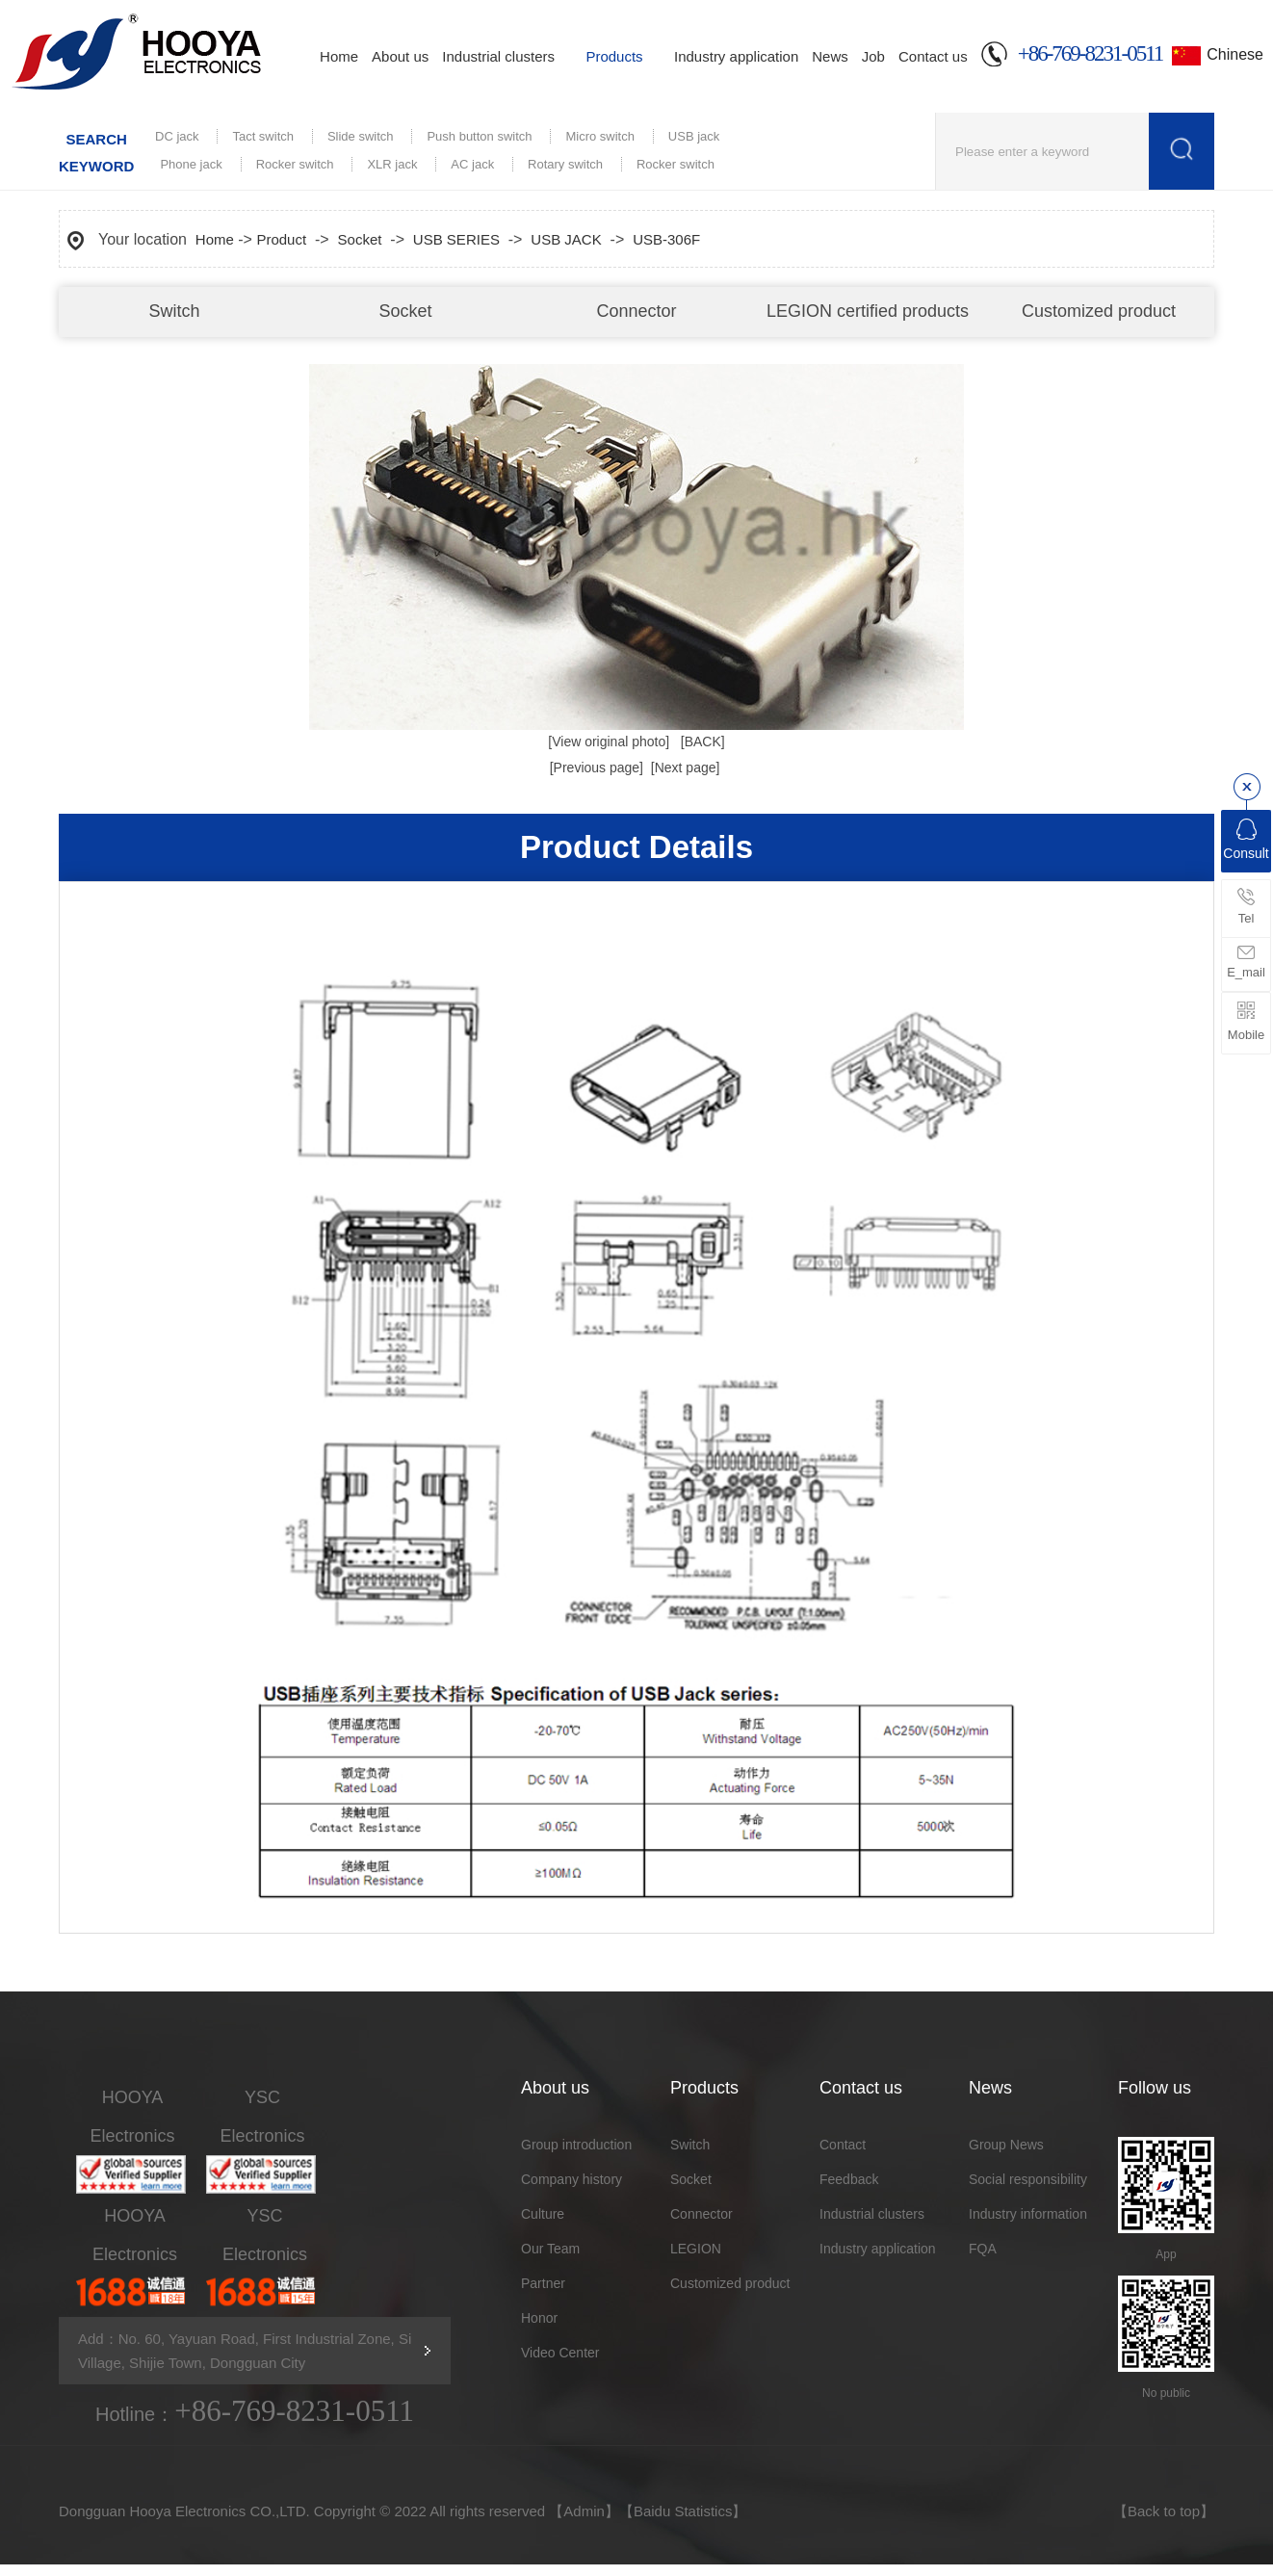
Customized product (1099, 311)
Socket (404, 311)
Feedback (848, 2179)
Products (613, 56)
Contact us (933, 56)
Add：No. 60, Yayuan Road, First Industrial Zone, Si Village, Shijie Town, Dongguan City (244, 2350)
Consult (1245, 840)
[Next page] (685, 767)
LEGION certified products (867, 311)
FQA (983, 2248)
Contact (842, 2144)
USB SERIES (456, 239)
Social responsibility (1028, 2179)
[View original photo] (608, 741)
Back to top (1164, 2511)
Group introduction (576, 2144)
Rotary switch (565, 164)
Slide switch (360, 136)
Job (873, 56)
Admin (584, 2511)
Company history (571, 2179)
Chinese (1235, 54)
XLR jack (392, 164)
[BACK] (703, 741)
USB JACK (566, 239)
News (830, 56)
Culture (542, 2214)
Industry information (1028, 2214)
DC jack (177, 136)
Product (281, 239)
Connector (636, 311)
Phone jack (190, 164)
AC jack (472, 164)
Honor (539, 2318)
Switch (173, 311)
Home (339, 56)
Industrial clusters (498, 56)
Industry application (736, 56)
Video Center (560, 2352)
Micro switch (600, 136)
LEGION (695, 2248)
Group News (1006, 2144)
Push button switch (479, 136)
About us (400, 56)
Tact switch (263, 136)
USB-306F (666, 239)
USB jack (693, 136)
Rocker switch (295, 164)
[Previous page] (596, 767)
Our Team (550, 2248)
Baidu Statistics (683, 2511)
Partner (543, 2283)
